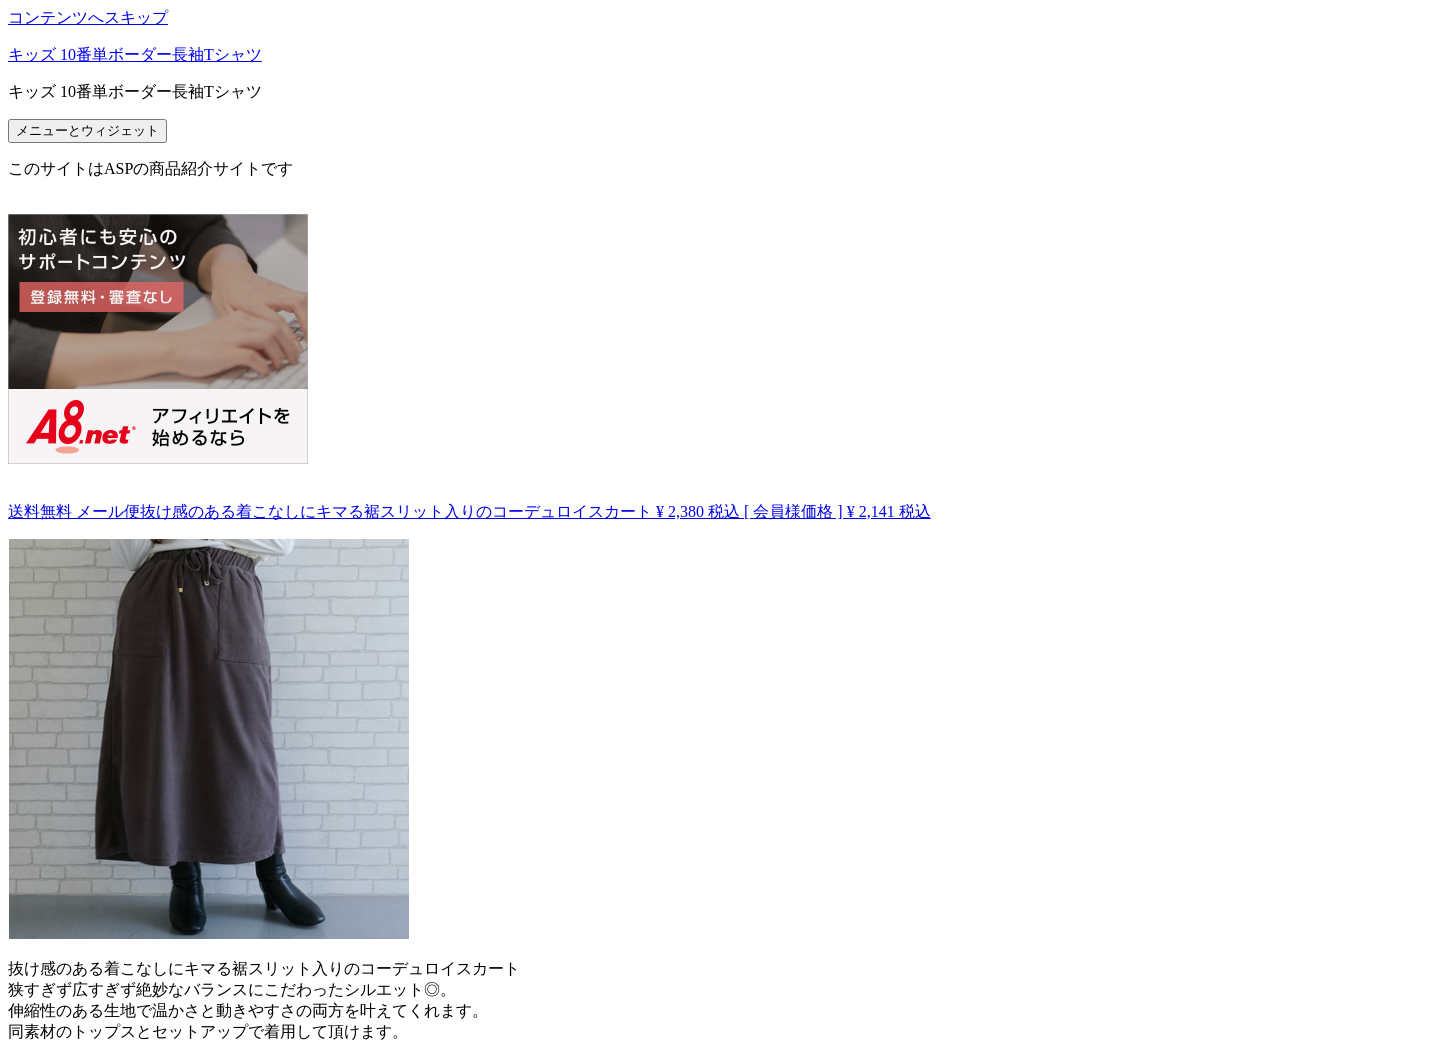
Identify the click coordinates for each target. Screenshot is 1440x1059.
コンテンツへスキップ (88, 17)
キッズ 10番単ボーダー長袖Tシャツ (135, 54)
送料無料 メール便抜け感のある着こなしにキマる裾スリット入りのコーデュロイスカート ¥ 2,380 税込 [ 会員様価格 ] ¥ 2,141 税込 (469, 511)
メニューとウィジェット (87, 130)
